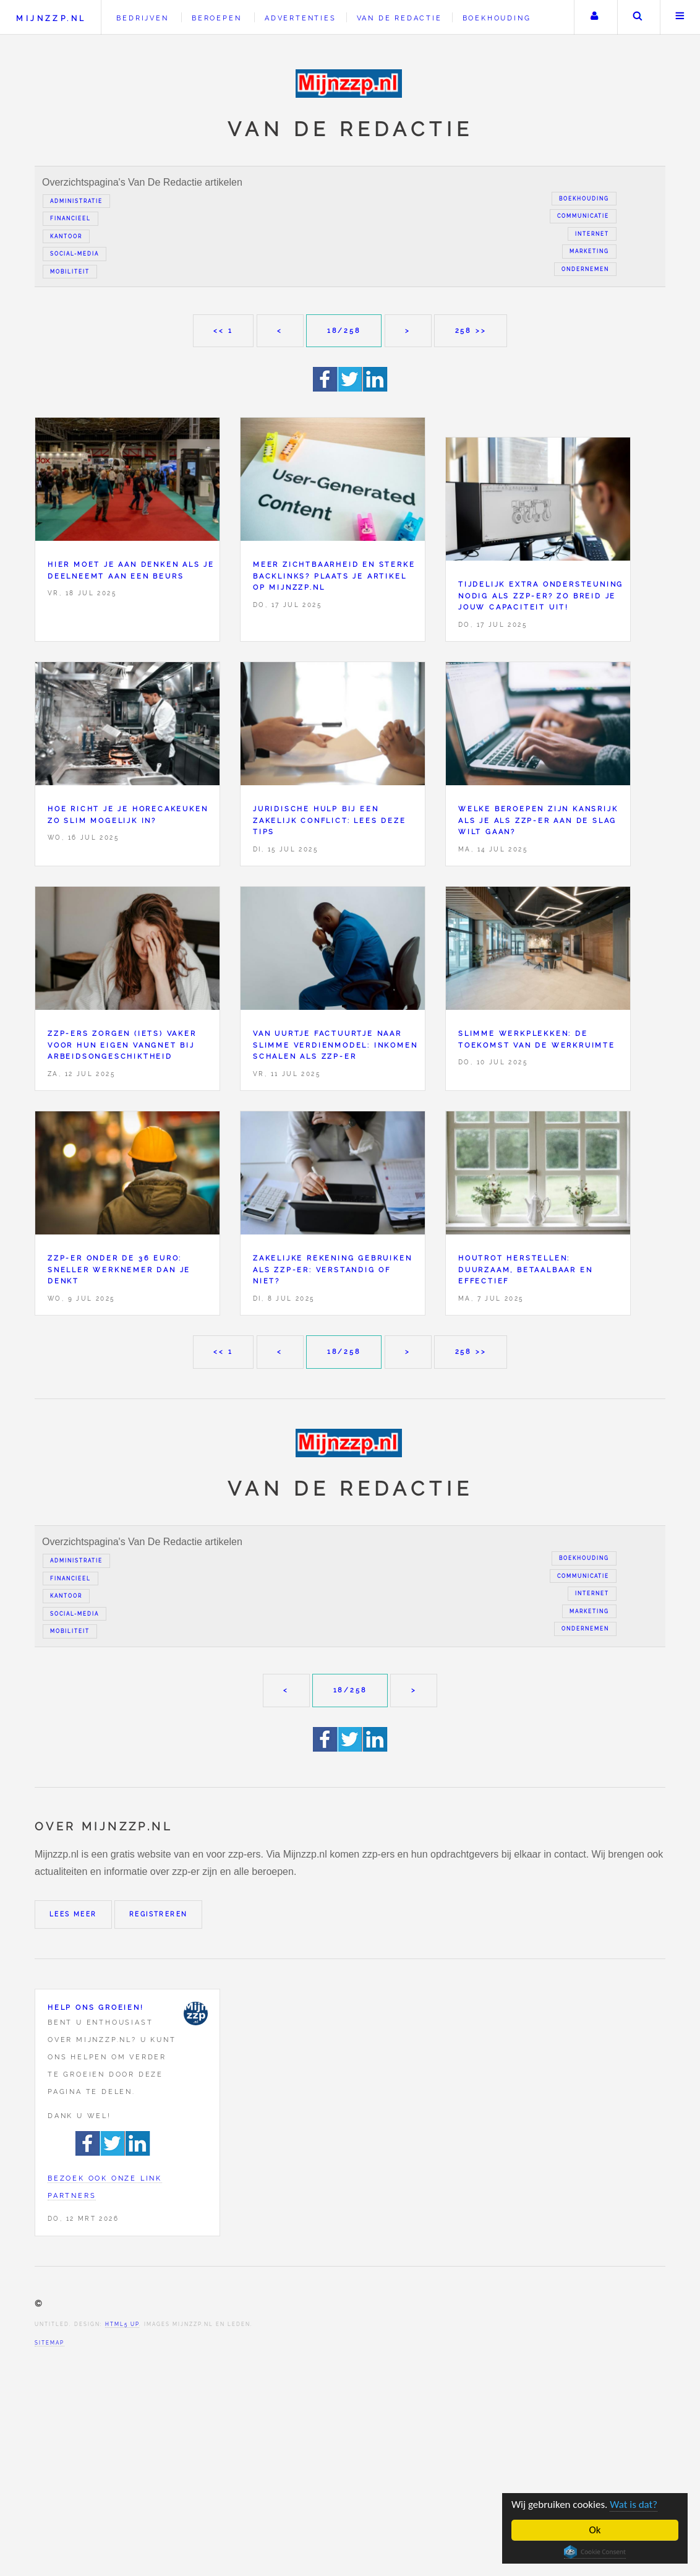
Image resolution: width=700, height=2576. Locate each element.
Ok (595, 2529)
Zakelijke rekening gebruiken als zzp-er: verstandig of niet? (332, 1269)
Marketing (589, 251)
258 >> (471, 330)
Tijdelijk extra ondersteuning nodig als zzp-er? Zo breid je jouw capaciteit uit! (540, 595)
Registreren (158, 1914)
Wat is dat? (633, 2504)
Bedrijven (142, 18)
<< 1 (223, 330)
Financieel (70, 218)
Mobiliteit (70, 272)
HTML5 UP (122, 2324)
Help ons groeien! (96, 2007)
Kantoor (66, 236)
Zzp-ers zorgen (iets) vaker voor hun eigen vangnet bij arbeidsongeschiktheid (122, 1045)
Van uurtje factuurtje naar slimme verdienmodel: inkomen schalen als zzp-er (335, 1045)
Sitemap (49, 2343)
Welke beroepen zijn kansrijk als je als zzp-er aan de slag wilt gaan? (538, 820)
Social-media (74, 254)
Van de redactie (399, 18)
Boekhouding (497, 18)
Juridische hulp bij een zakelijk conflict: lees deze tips (329, 820)
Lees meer (73, 1914)
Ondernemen (585, 269)
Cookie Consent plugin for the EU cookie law (595, 2552)
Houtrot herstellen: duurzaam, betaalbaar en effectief (525, 1269)
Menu (680, 17)
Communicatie (583, 216)
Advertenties (300, 18)
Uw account (594, 17)
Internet (592, 234)
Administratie (76, 201)
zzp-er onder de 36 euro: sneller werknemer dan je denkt (119, 1269)
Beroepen (216, 18)
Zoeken (637, 17)
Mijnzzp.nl (51, 18)
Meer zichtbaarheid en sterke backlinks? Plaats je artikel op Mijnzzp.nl (334, 576)
